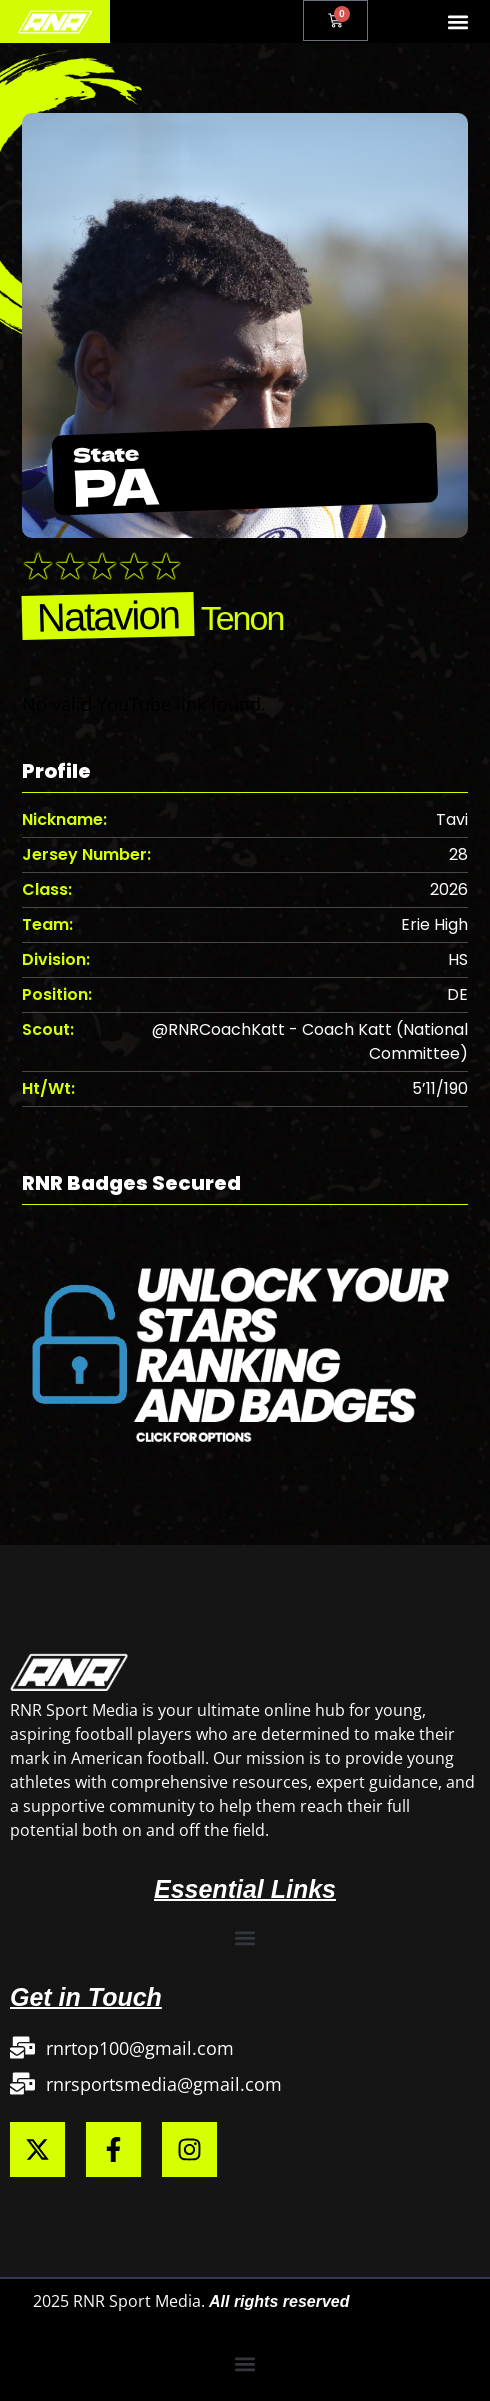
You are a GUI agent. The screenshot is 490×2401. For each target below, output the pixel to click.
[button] (458, 21)
